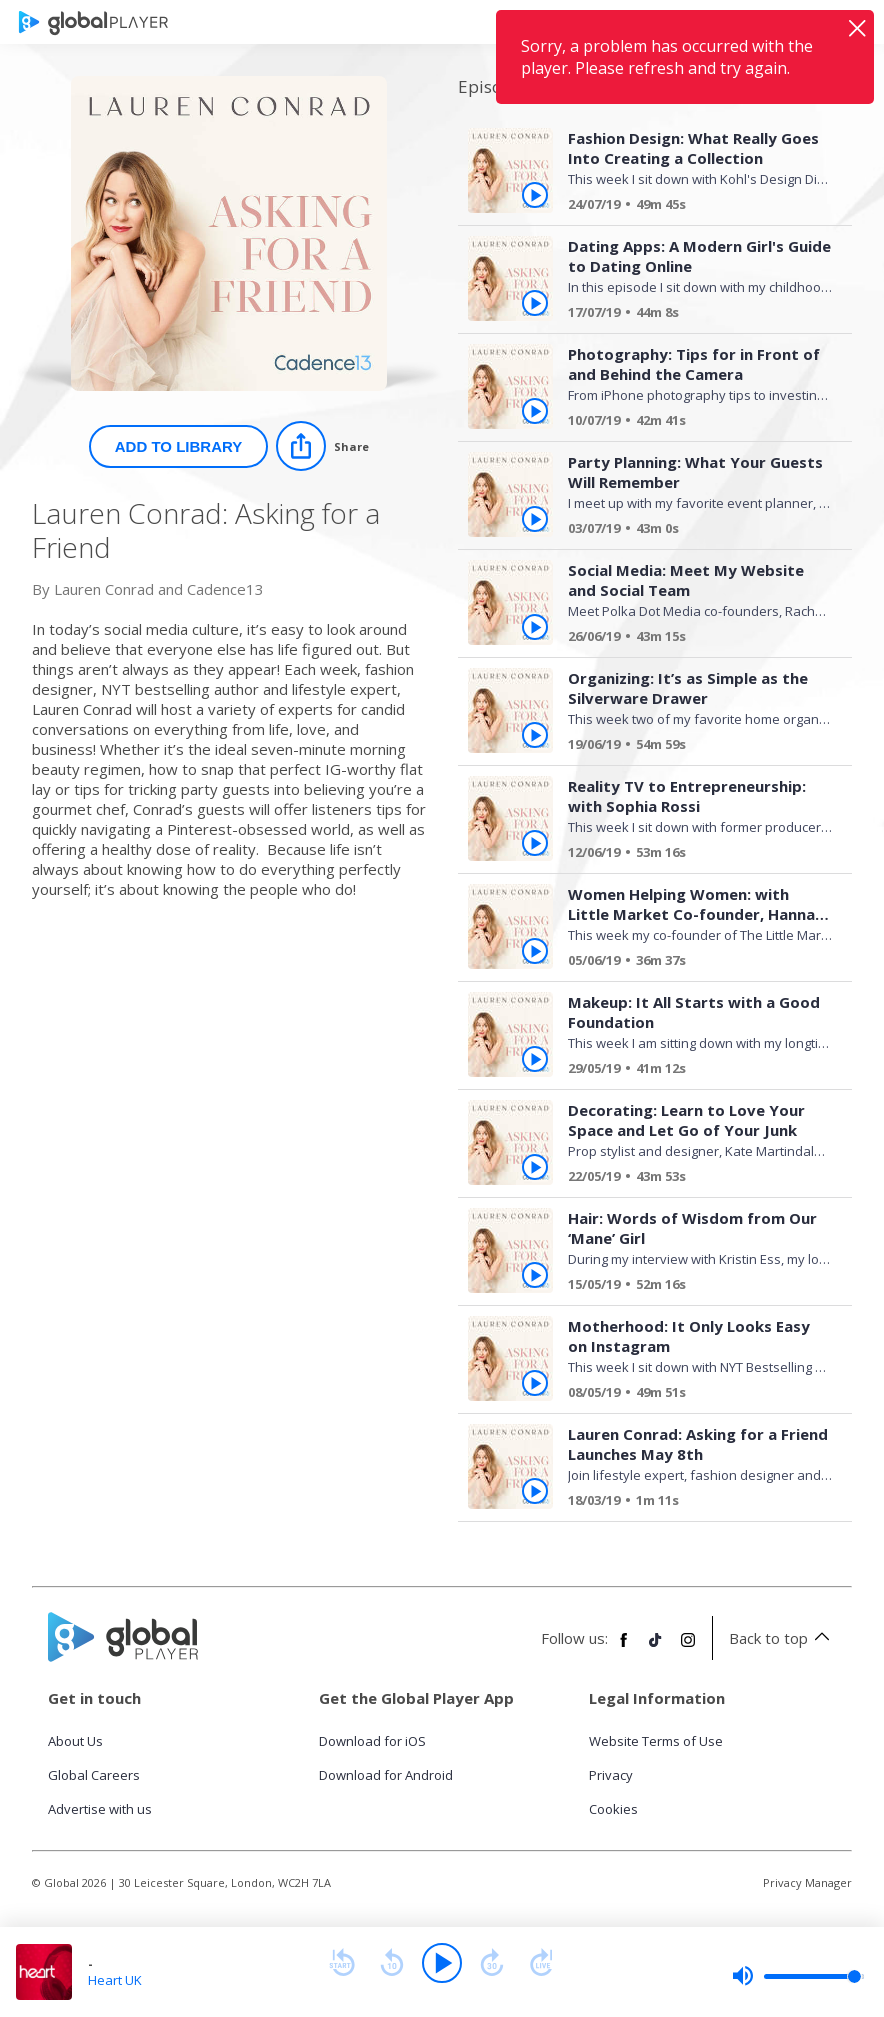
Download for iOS (372, 1741)
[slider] (798, 1976)
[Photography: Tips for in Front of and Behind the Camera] (692, 423)
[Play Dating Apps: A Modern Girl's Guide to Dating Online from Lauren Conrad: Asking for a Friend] (535, 303)
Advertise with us (100, 1809)
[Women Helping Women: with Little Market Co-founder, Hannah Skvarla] (692, 963)
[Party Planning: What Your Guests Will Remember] (692, 531)
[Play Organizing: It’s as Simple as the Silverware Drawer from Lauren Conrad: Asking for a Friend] (535, 735)
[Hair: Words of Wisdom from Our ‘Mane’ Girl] (692, 1287)
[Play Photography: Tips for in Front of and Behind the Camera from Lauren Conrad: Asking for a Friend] (535, 411)
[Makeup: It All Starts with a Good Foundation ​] (692, 1071)
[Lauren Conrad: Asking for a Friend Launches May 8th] (692, 1503)
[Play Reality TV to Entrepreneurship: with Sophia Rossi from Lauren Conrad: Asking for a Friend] (535, 843)
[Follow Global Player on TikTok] (656, 1648)
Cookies (613, 1809)
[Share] (322, 446)
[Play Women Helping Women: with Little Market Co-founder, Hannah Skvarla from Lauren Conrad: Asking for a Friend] (535, 951)
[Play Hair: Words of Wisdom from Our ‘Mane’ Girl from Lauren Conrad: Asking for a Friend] (535, 1275)
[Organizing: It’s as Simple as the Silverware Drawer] (692, 747)
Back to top (782, 1638)
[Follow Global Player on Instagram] (688, 1648)
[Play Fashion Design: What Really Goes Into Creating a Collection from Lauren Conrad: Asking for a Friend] (535, 195)
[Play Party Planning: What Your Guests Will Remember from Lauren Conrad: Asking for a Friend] (535, 519)
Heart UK (115, 1980)
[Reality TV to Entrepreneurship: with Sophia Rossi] (692, 855)
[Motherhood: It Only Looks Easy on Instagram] (692, 1395)
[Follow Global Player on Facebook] (624, 1648)
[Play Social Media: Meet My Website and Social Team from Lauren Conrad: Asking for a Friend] (535, 627)
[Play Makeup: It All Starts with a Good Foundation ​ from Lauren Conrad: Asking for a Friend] (535, 1059)
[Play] (442, 1963)
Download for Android (386, 1775)
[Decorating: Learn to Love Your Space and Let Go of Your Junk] (692, 1179)
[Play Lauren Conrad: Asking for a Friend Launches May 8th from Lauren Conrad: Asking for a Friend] (535, 1491)
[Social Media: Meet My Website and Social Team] (692, 639)
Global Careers (94, 1775)
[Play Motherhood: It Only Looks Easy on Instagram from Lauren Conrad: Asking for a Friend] (535, 1383)
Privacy (611, 1775)
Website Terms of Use (656, 1741)
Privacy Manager (807, 1882)
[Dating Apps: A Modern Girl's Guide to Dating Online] (692, 315)
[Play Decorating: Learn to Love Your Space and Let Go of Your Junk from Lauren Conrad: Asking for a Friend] (535, 1167)
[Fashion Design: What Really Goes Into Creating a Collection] (692, 207)
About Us (75, 1741)
